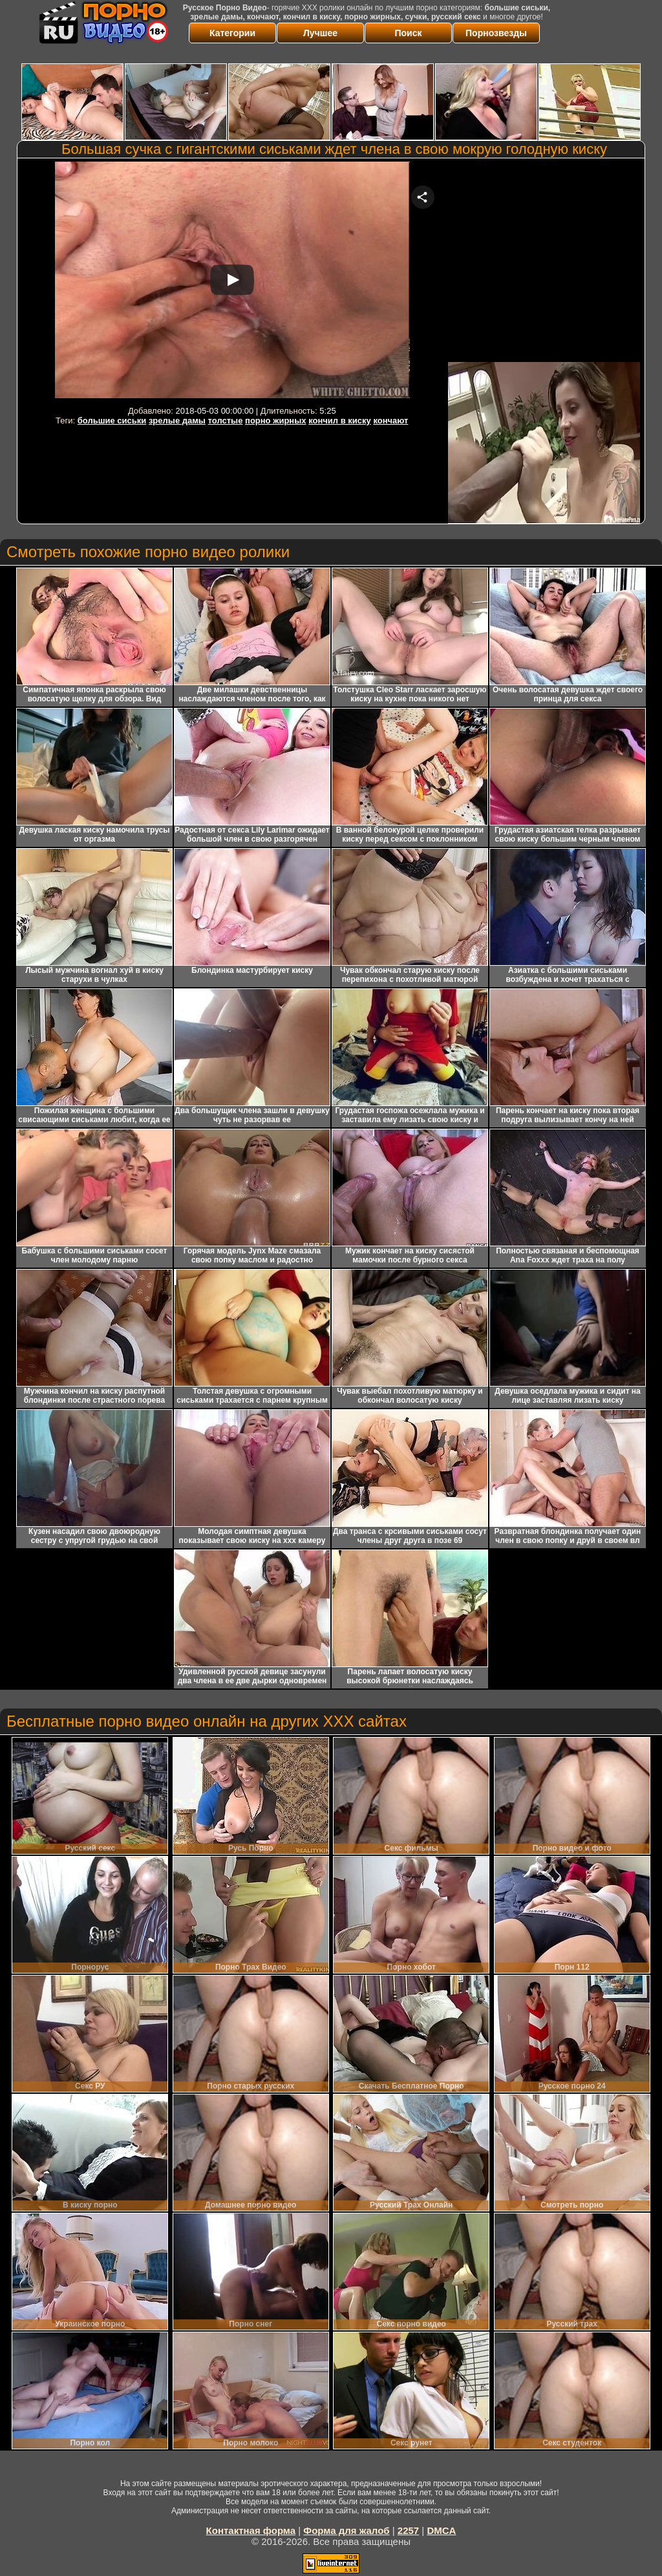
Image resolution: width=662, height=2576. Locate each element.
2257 (408, 2530)
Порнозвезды (496, 33)
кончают (390, 420)
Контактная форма (251, 2530)
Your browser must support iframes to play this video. (232, 282)
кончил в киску (339, 420)
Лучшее (320, 33)
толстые (225, 420)
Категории (232, 33)
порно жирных (275, 420)
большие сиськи (112, 420)
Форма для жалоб (346, 2530)
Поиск (408, 33)
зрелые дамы (177, 420)
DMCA (441, 2530)
